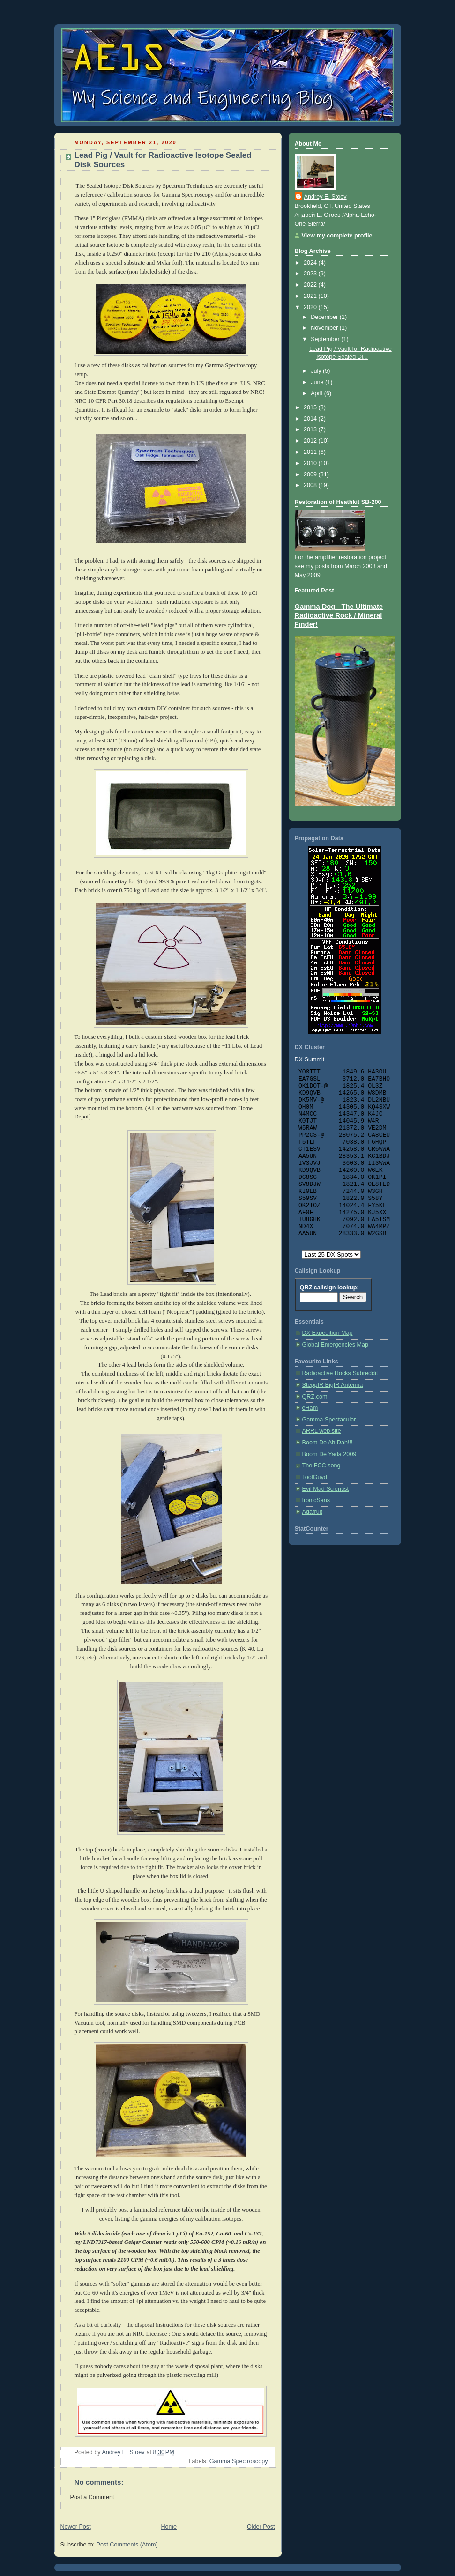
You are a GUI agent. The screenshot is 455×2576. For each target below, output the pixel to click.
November (325, 328)
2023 (311, 273)
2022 (311, 284)
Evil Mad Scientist (325, 1489)
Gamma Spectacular (329, 1419)
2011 (311, 452)
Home (169, 2527)
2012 (311, 440)
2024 (311, 262)
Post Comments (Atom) (127, 2544)
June (318, 382)
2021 (311, 296)
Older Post (261, 2527)
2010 (311, 463)
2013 (311, 429)
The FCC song (321, 1465)
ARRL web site (321, 1431)
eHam (310, 1408)
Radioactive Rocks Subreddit (340, 1373)
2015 (311, 407)
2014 (311, 418)
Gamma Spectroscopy (238, 2461)
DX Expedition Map (327, 1333)
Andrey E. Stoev (325, 196)
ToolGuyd (314, 1477)
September (326, 339)
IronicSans (316, 1500)
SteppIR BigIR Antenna (332, 1385)
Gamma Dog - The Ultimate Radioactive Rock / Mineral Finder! (339, 615)
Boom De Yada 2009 (329, 1454)
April (317, 393)
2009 (311, 474)
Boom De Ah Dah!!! (327, 1442)
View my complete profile (337, 235)
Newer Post (75, 2527)
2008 (311, 485)
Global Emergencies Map (335, 1344)
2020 (311, 307)
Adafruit (312, 1512)
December (325, 317)
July (317, 371)
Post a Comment (92, 2497)
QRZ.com (315, 1396)
